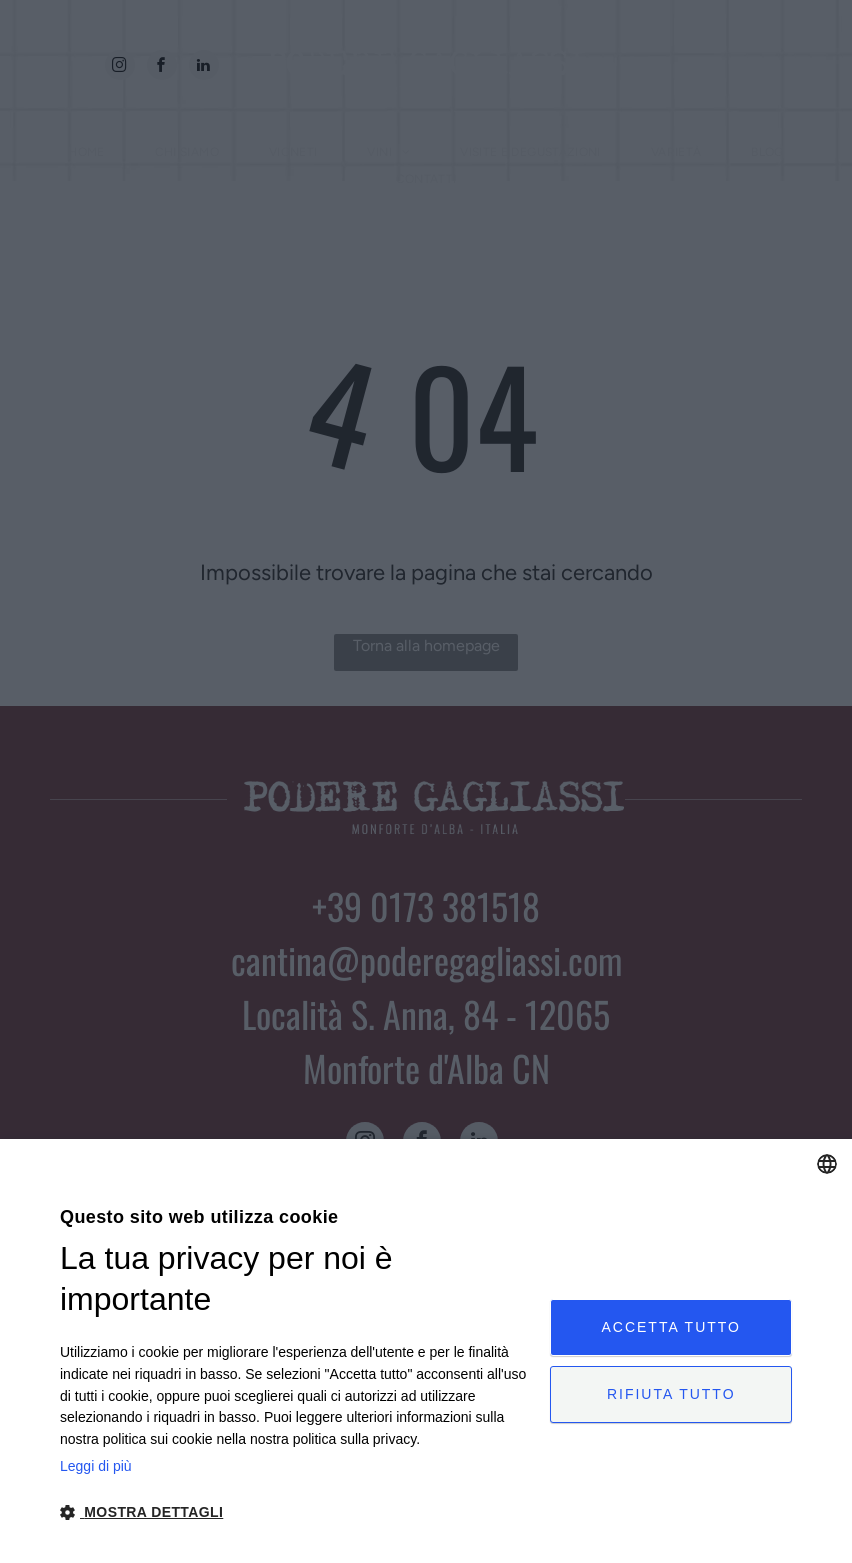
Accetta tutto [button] (671, 1327)
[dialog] (426, 1351)
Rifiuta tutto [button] (671, 1394)
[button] (298, 1511)
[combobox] (827, 1164)
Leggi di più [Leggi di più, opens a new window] (96, 1466)
